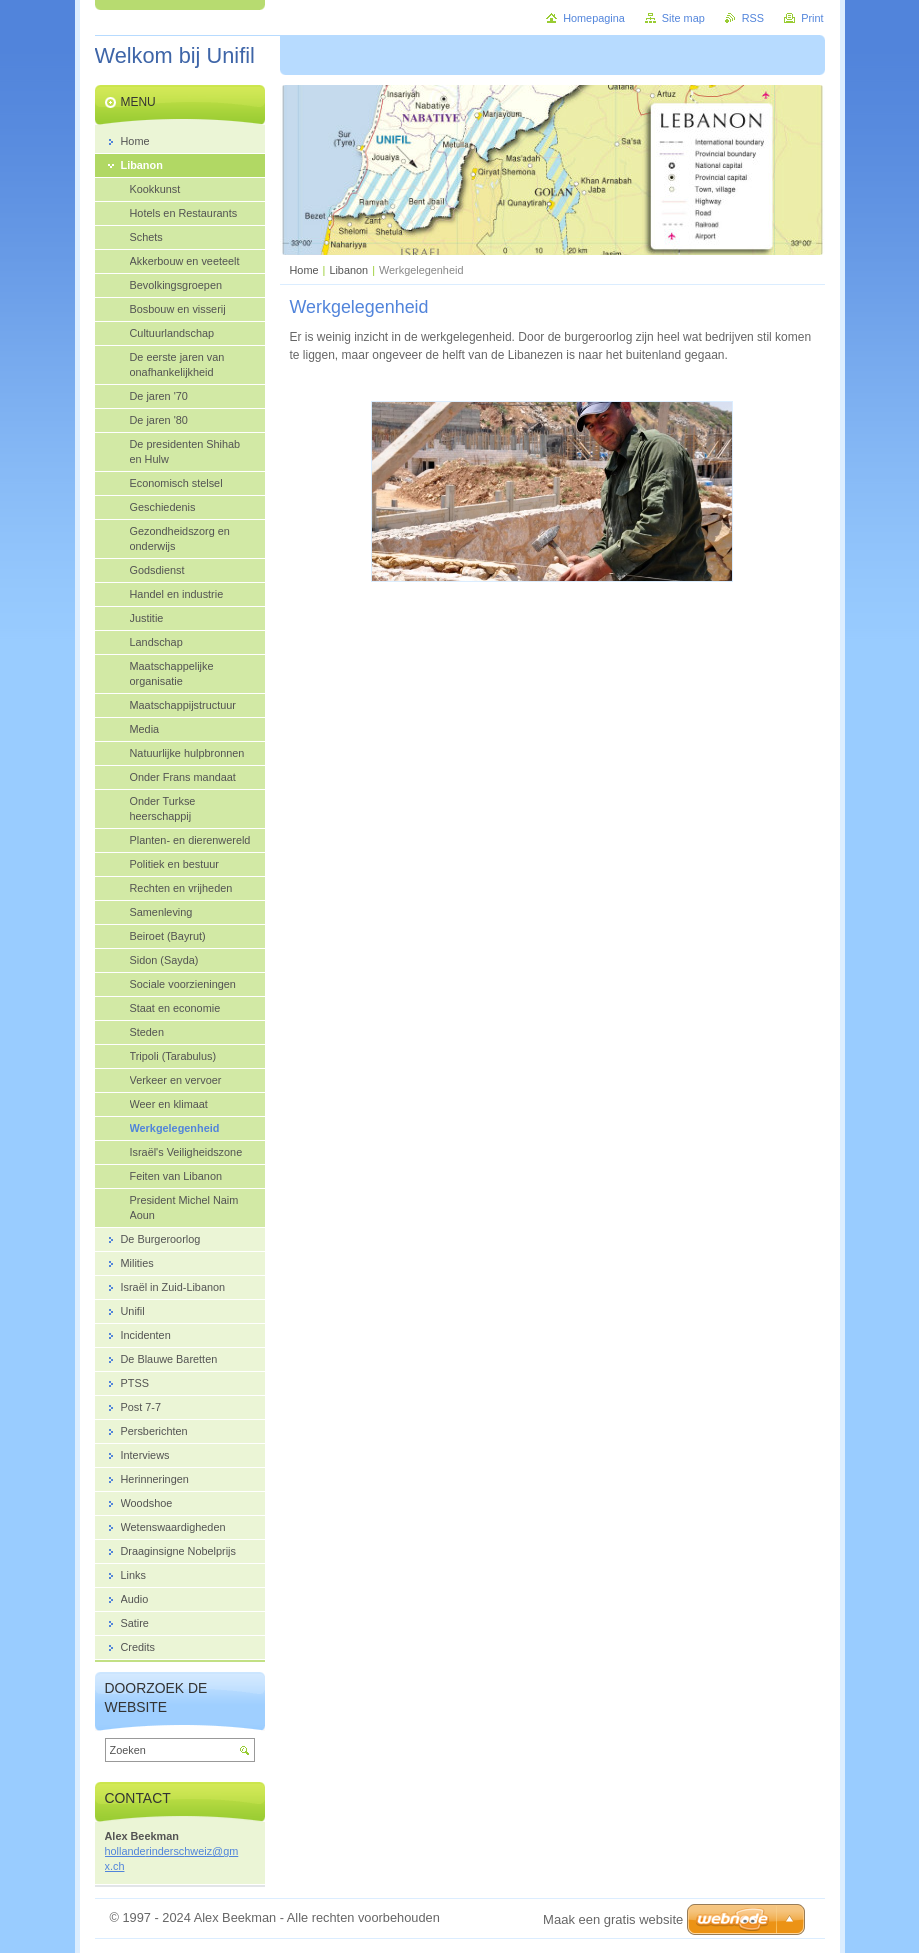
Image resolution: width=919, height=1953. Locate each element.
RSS (753, 18)
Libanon (348, 270)
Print (812, 18)
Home (304, 270)
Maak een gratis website (613, 1919)
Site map (683, 18)
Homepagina (594, 18)
